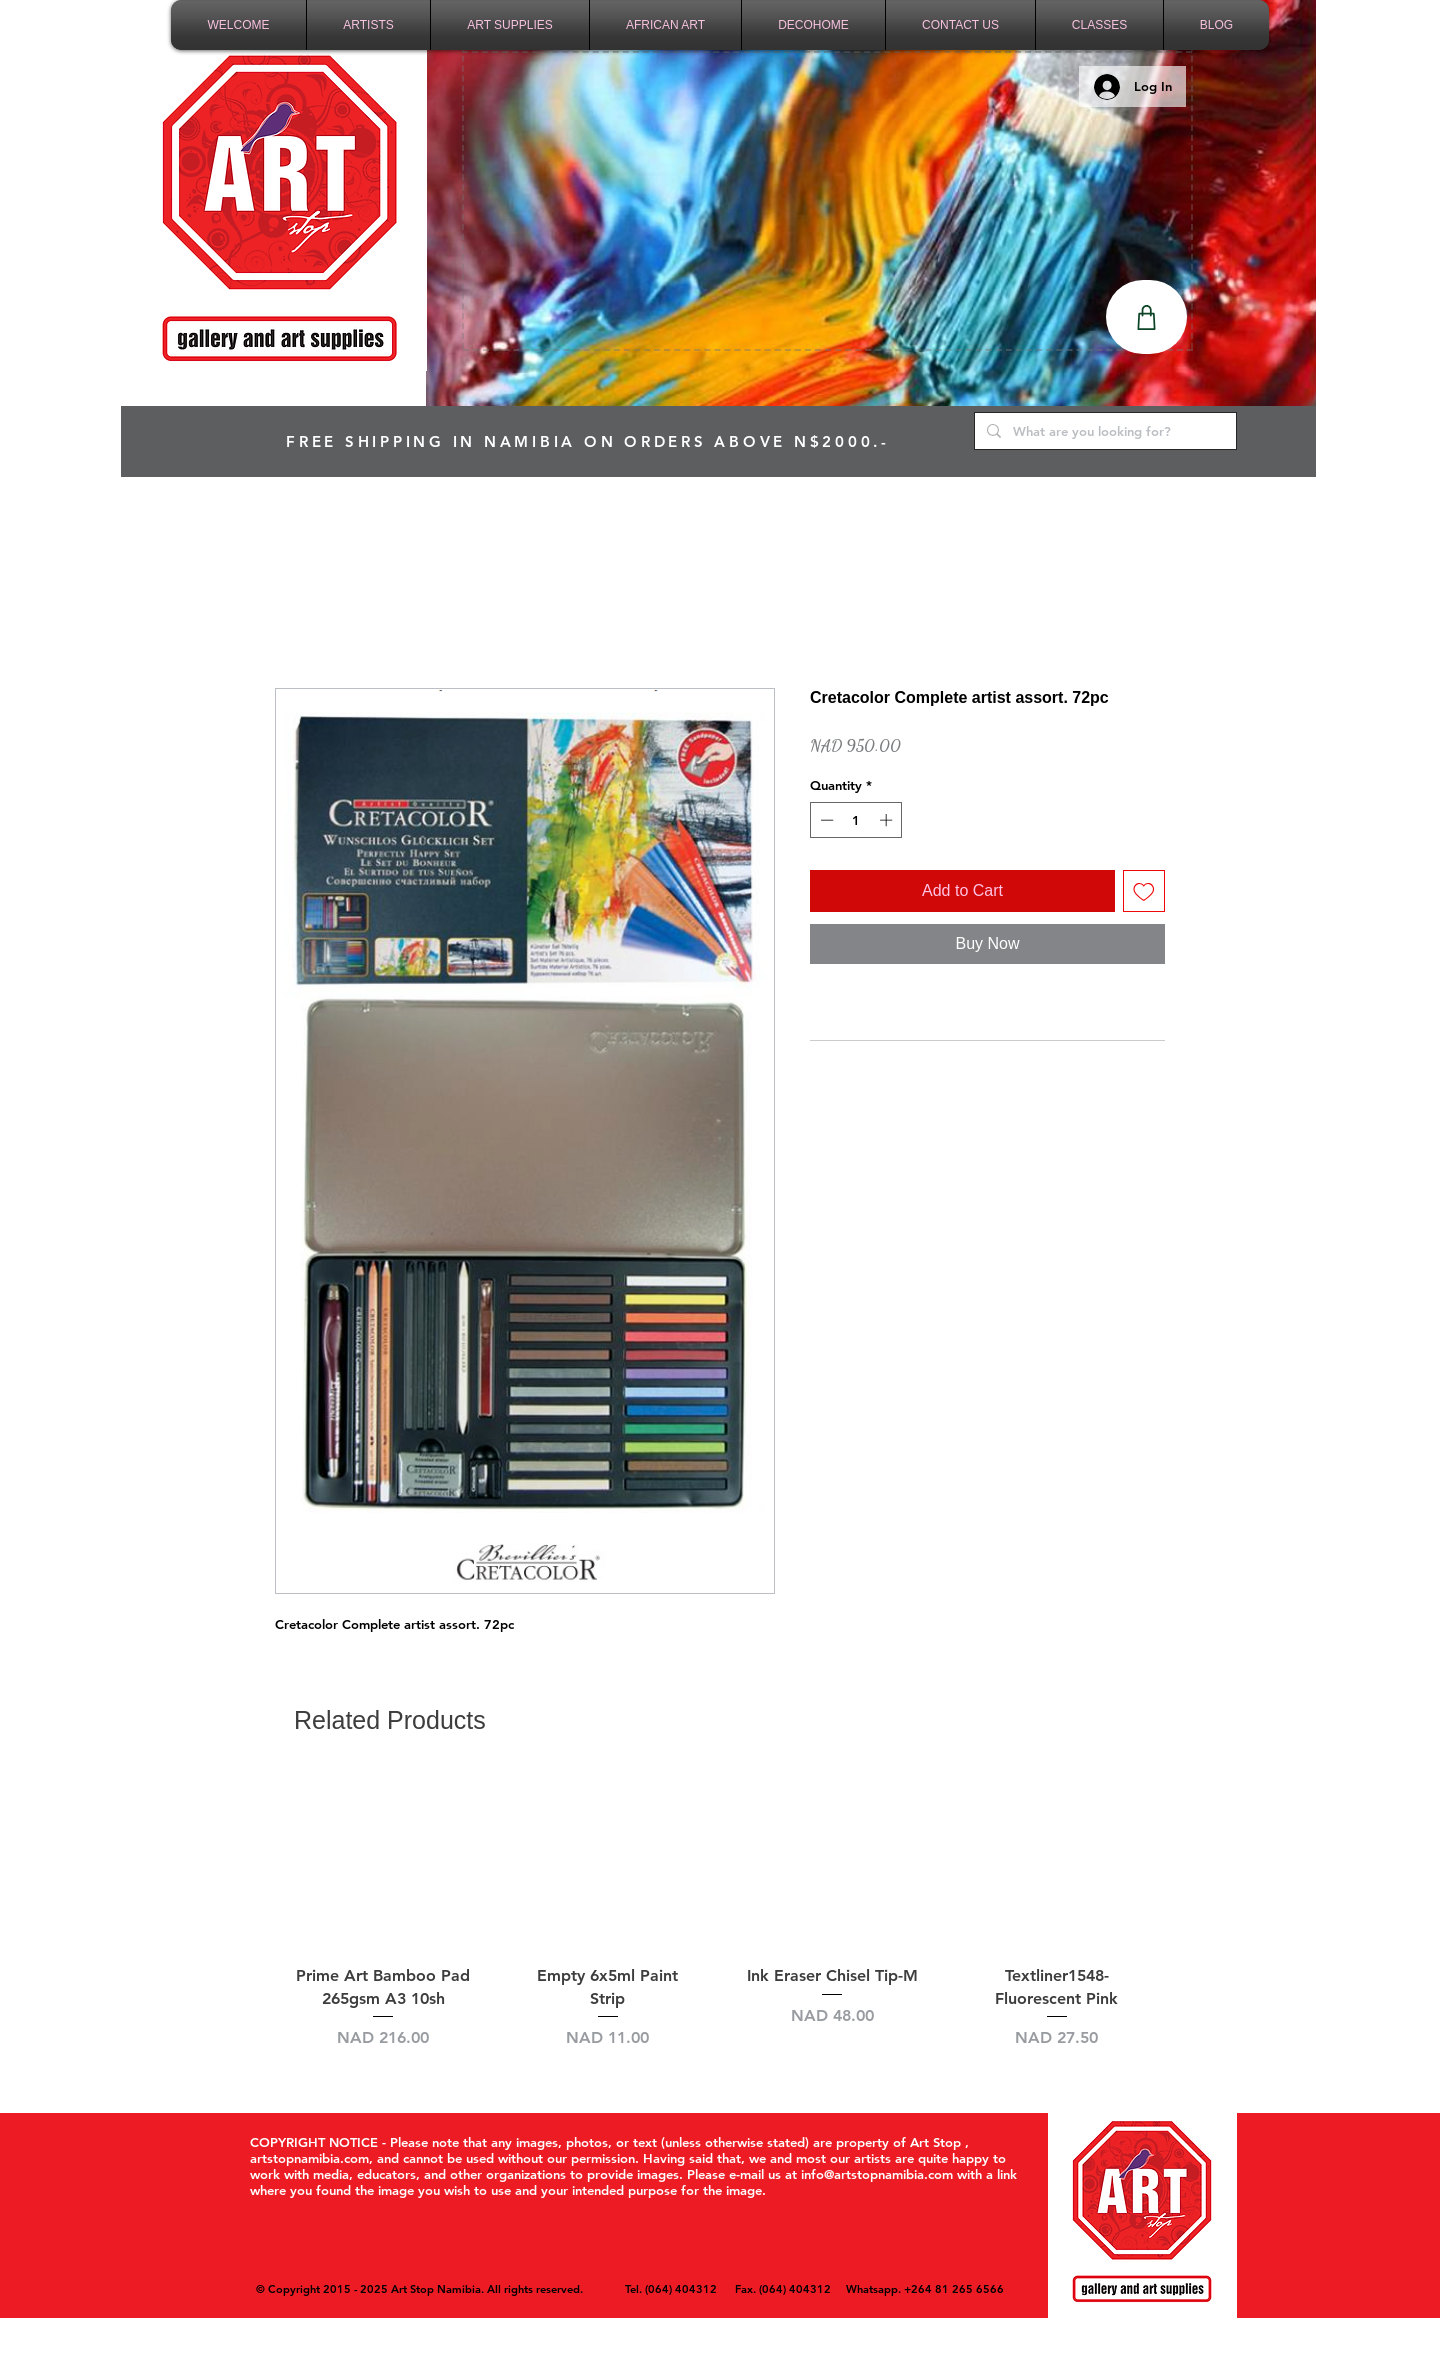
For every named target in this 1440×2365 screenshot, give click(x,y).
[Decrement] (825, 820)
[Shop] (1146, 317)
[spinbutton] (856, 820)
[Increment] (888, 820)
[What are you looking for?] (1103, 431)
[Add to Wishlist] (1144, 891)
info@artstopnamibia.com (877, 2174)
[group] (720, 1923)
